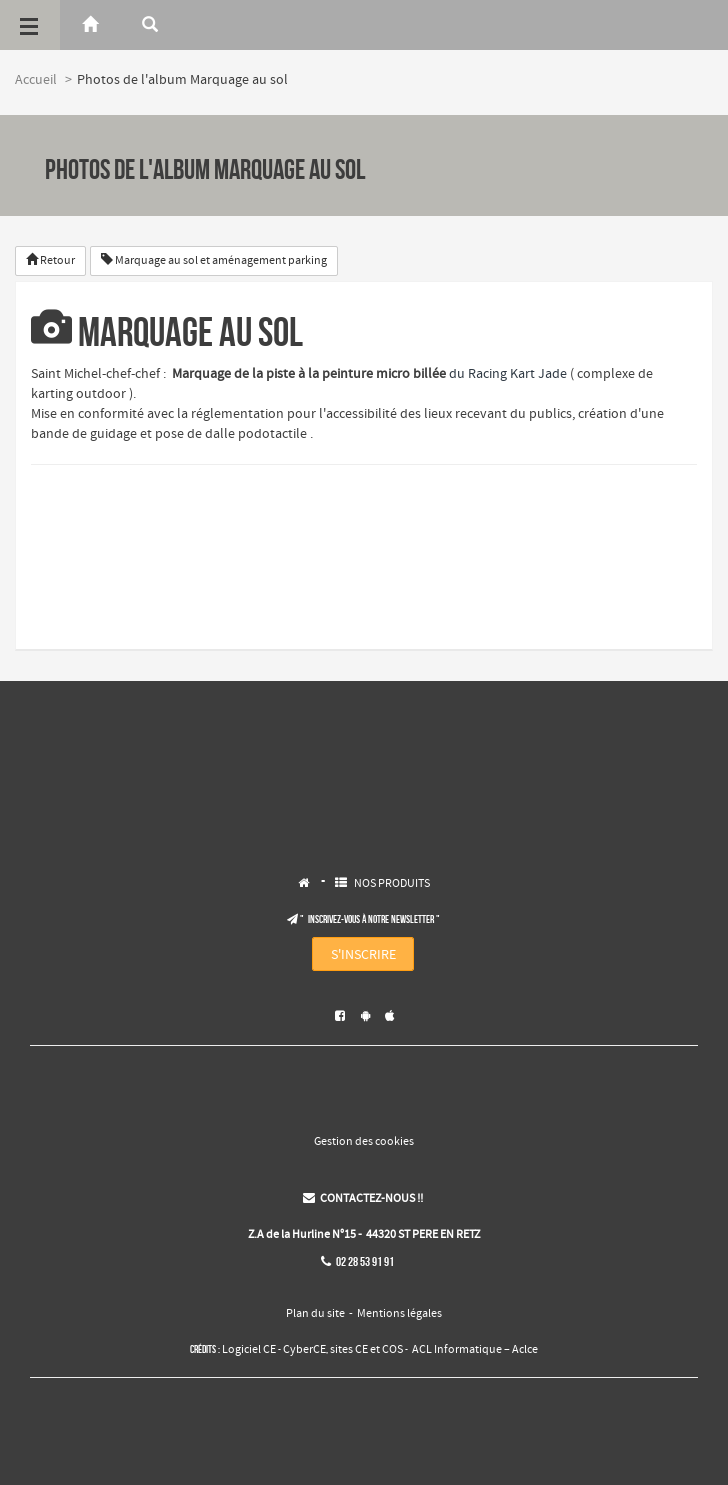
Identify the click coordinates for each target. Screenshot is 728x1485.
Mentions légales (399, 1314)
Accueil (36, 80)
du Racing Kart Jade (508, 374)
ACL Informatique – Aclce (475, 1350)
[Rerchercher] (150, 25)
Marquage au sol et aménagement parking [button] (214, 261)
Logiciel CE (249, 1350)
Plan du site (315, 1314)
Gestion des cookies (364, 1142)
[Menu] (30, 25)
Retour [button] (50, 261)
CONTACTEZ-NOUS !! (363, 1199)
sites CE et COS (366, 1350)
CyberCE (304, 1350)
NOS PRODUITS (392, 884)
